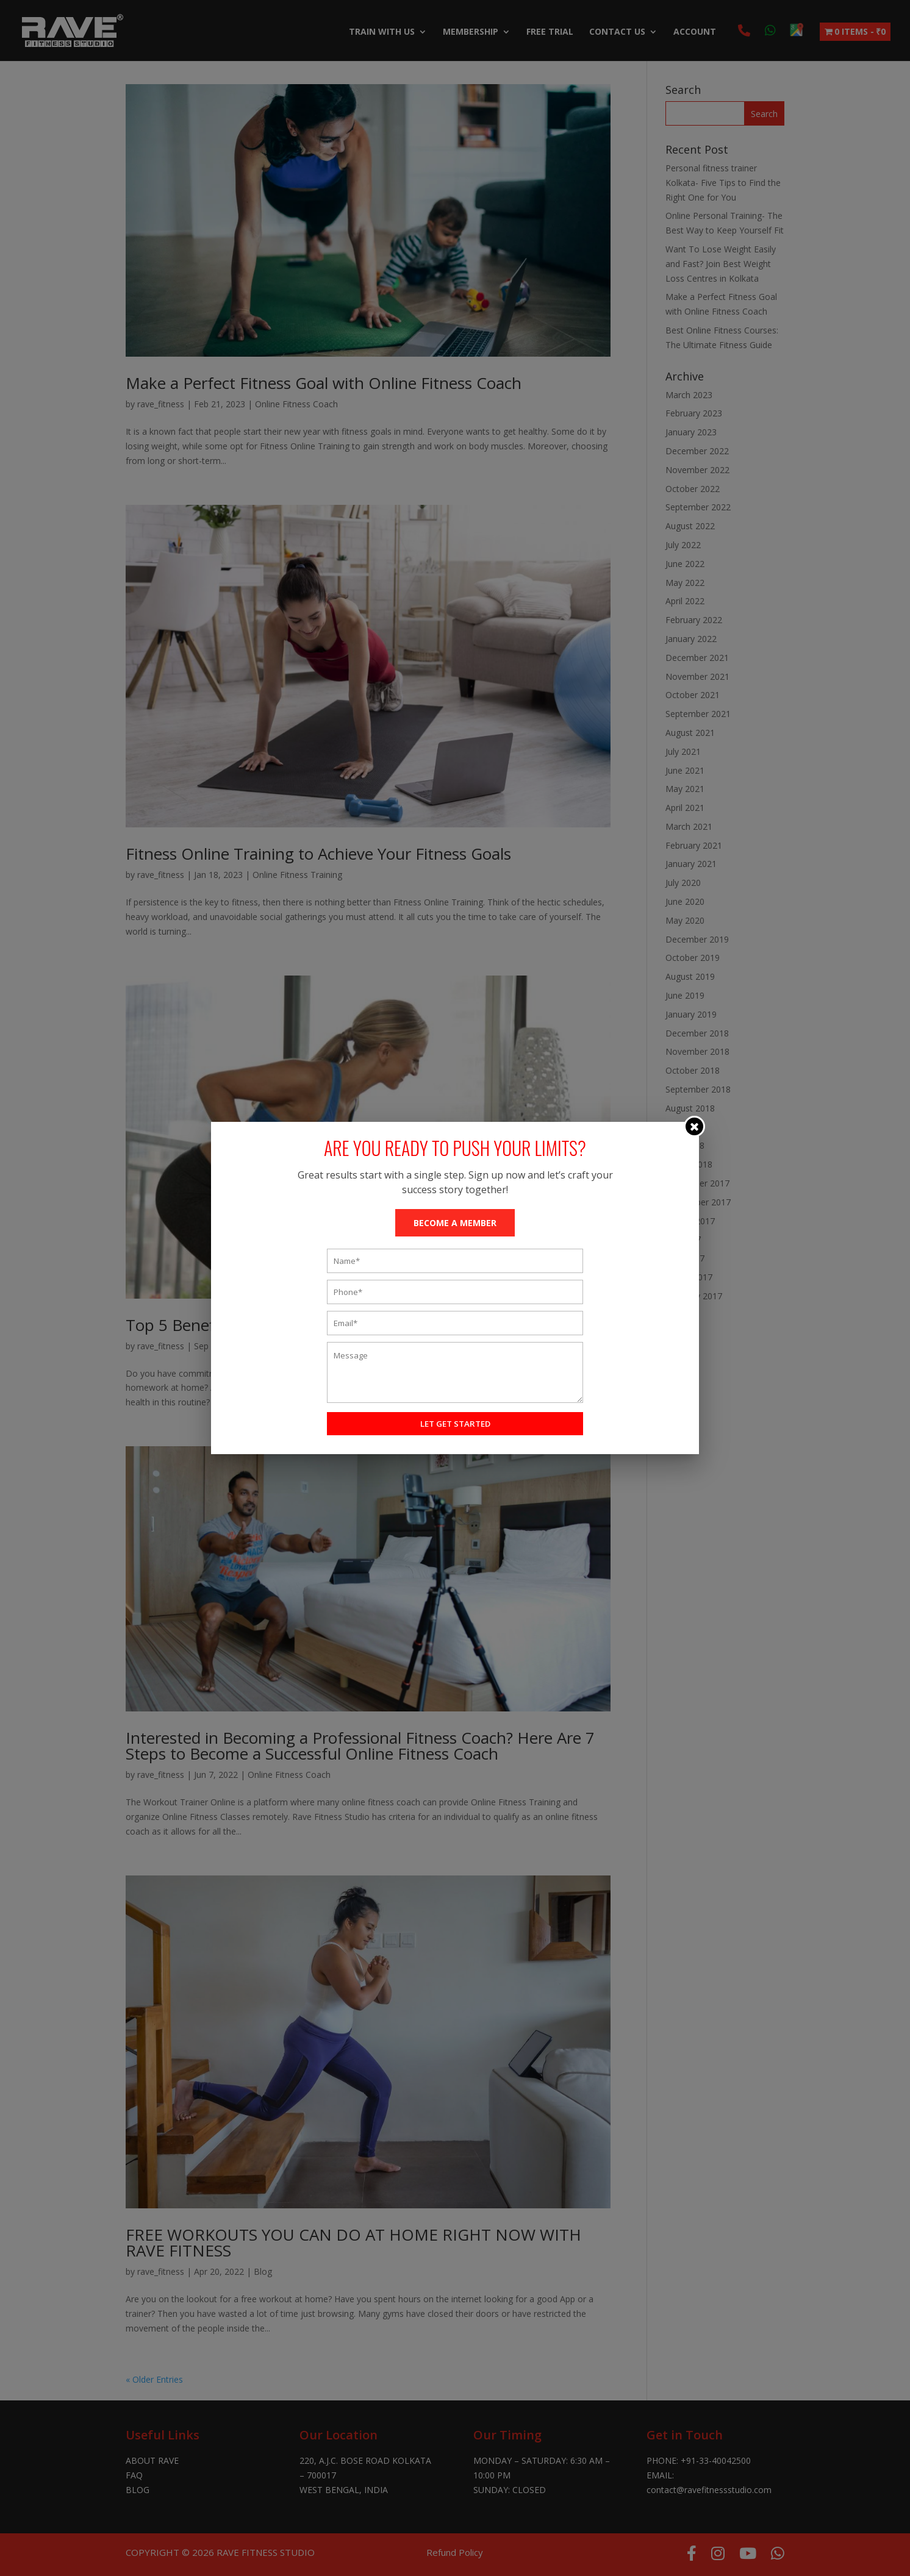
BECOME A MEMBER (455, 1223)
